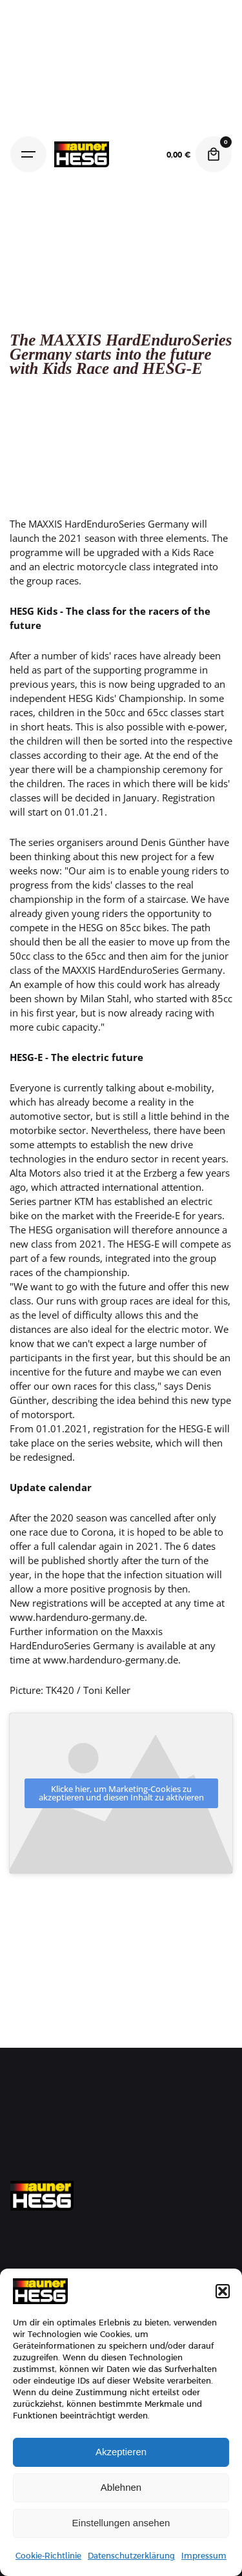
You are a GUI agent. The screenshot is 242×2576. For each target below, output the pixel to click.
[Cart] (214, 154)
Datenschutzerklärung (131, 2556)
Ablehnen (121, 2487)
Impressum (204, 2556)
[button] (222, 2291)
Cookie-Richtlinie (48, 2556)
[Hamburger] (28, 154)
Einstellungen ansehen (121, 2522)
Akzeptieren (121, 2451)
